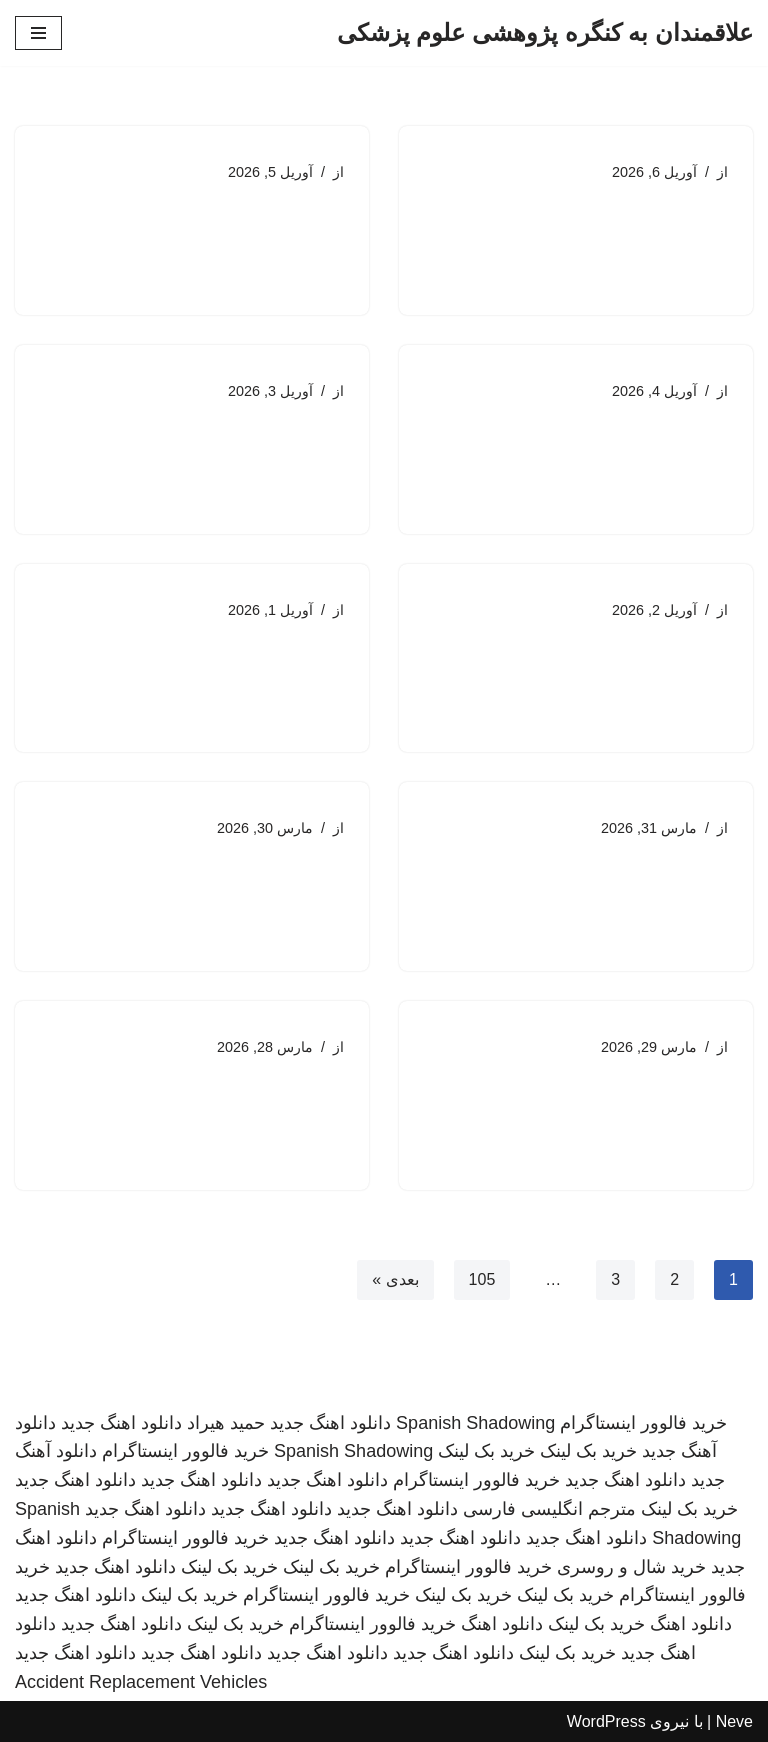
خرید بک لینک (588, 1451)
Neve (734, 1721)
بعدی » (395, 1279)
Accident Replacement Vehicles (141, 1682)
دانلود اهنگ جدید (330, 1423)
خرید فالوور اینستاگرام (643, 1423)
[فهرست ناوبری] (38, 33)
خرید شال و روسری (631, 1567)
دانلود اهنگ (691, 1624)
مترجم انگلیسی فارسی (549, 1509)
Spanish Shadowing (475, 1423)
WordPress (606, 1721)
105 (482, 1279)
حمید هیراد (226, 1423)
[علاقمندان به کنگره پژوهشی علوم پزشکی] (545, 33)
